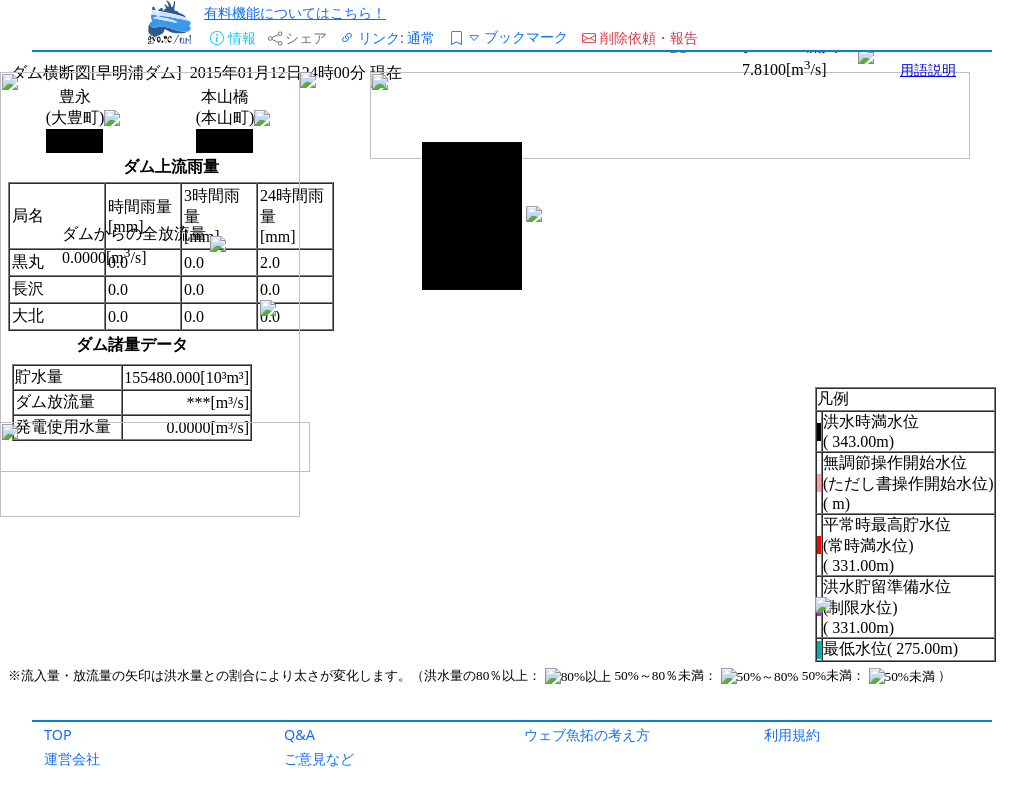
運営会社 (72, 758)
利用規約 (792, 734)
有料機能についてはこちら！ (295, 12)
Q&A (299, 734)
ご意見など (319, 758)
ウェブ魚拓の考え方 (587, 734)
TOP (58, 734)
